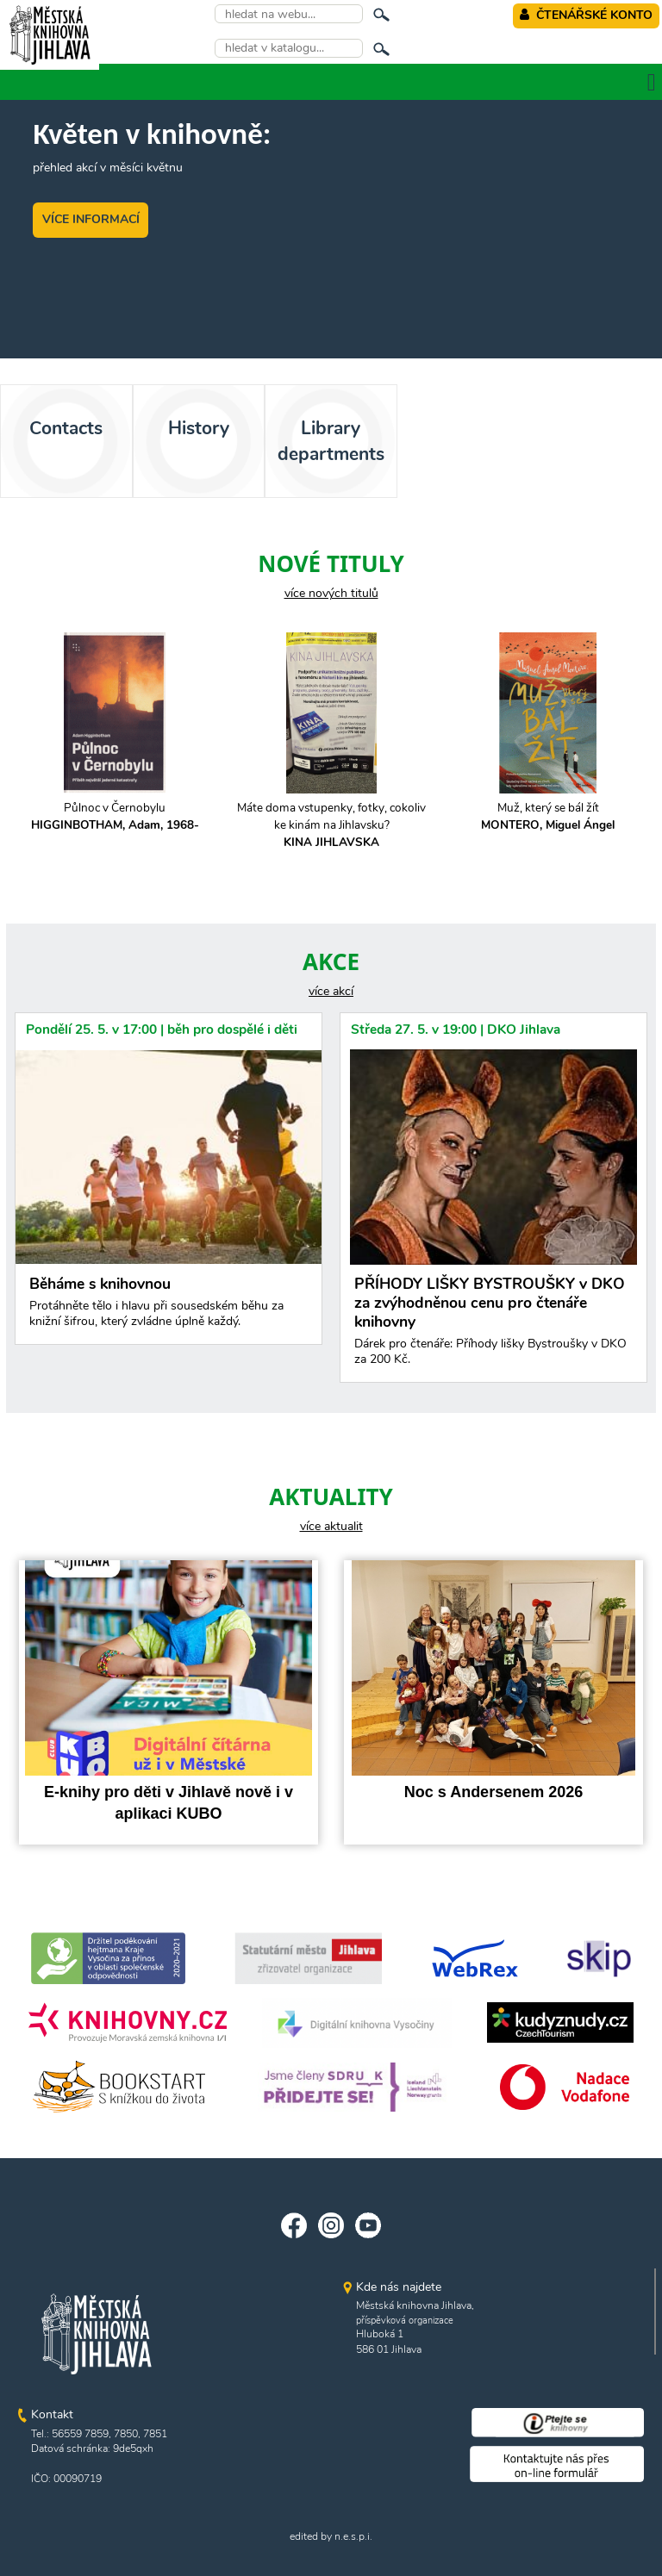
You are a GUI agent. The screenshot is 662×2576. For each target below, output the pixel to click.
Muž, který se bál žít (547, 816)
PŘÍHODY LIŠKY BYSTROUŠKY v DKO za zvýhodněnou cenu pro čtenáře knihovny (493, 1325)
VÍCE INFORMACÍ (91, 219)
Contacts (66, 428)
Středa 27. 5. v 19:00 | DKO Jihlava (455, 1029)
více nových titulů (331, 593)
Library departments (331, 441)
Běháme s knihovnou (168, 1306)
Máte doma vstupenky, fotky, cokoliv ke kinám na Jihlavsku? (331, 825)
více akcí (331, 991)
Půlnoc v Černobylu (115, 816)
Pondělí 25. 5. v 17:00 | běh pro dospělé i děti (161, 1029)
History (198, 428)
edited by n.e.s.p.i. (331, 2536)
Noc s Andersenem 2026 (493, 1792)
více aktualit (331, 1526)
